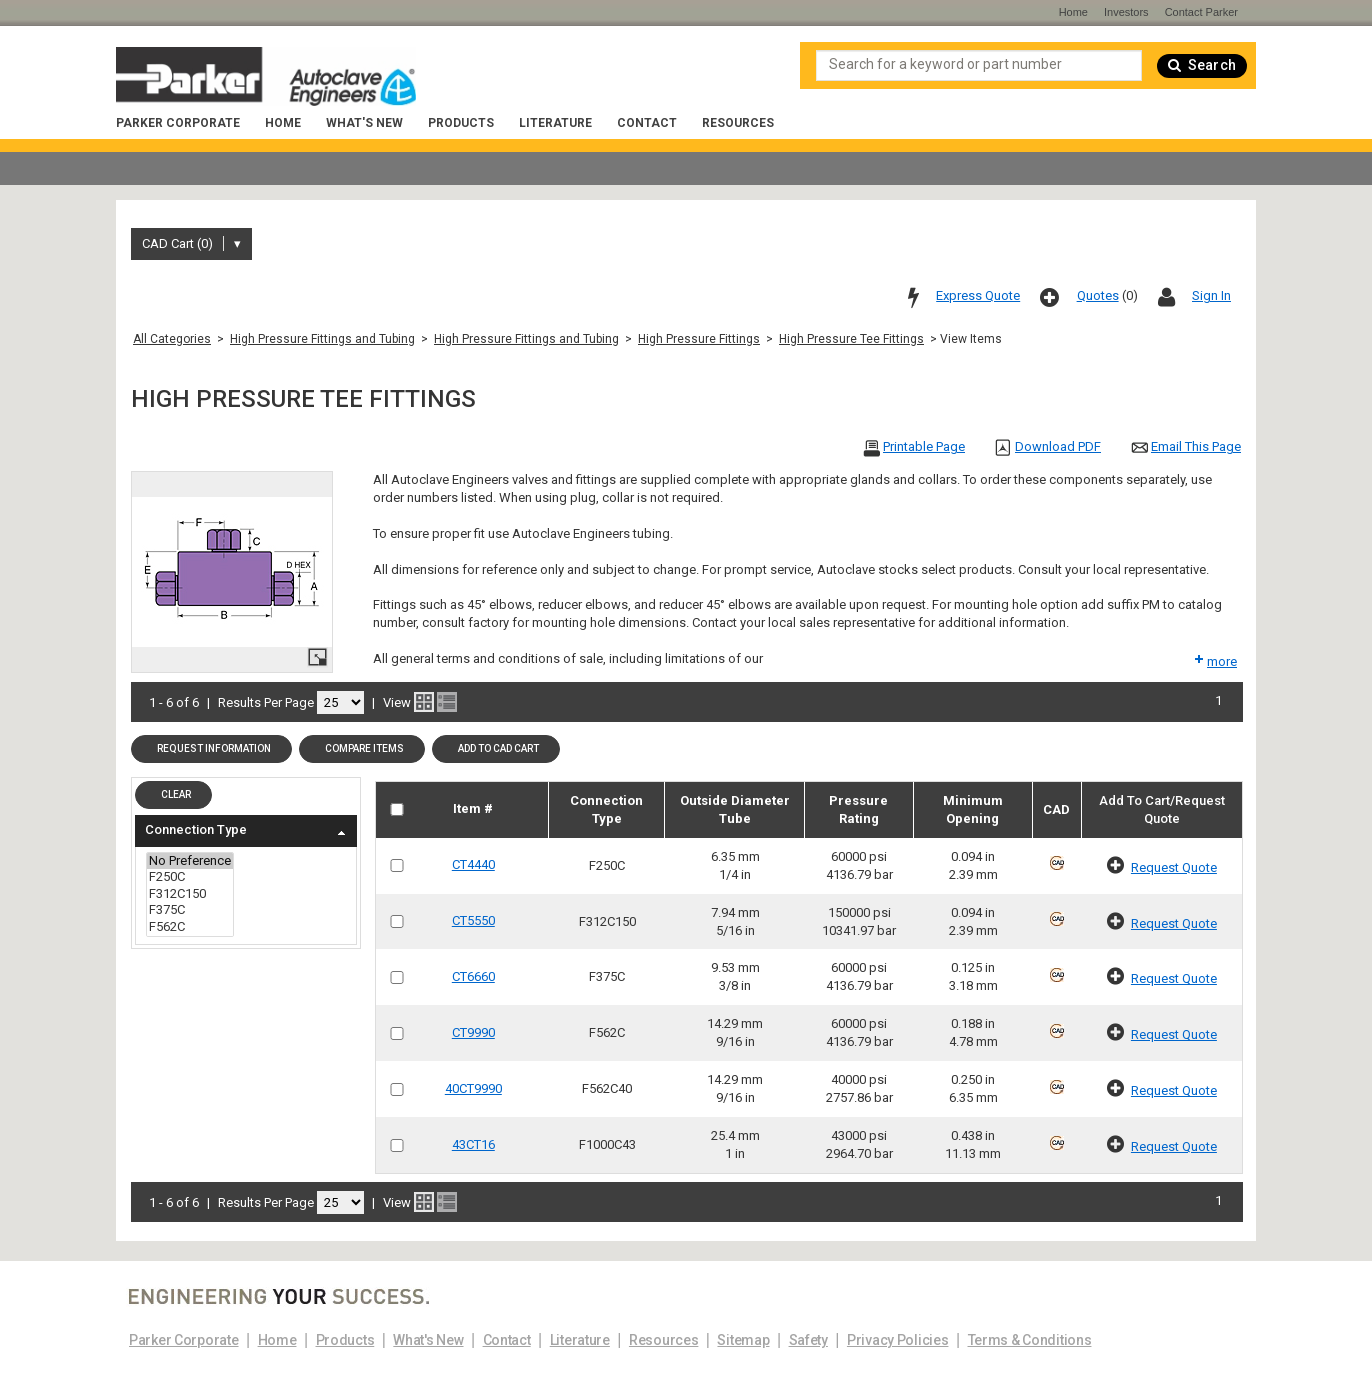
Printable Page (924, 446)
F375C (190, 910)
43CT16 (473, 1144)
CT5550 (473, 920)
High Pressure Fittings (699, 339)
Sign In (1211, 295)
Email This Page (1196, 446)
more (1214, 661)
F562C (190, 927)
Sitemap (743, 1340)
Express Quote (978, 295)
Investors (1126, 12)
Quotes (1098, 295)
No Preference (190, 861)
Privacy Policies (898, 1340)
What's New (364, 123)
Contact (647, 123)
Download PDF (1058, 446)
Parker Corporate (178, 123)
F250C (190, 877)
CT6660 (473, 976)
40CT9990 (473, 1088)
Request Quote (1174, 867)
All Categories (172, 339)
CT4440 (473, 864)
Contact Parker (1201, 12)
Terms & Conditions (1030, 1340)
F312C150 (190, 894)
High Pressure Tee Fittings (851, 339)
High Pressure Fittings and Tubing (322, 339)
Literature (555, 123)
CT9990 (473, 1032)
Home (283, 123)
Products (461, 123)
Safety (808, 1340)
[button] (211, 749)
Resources (738, 123)
